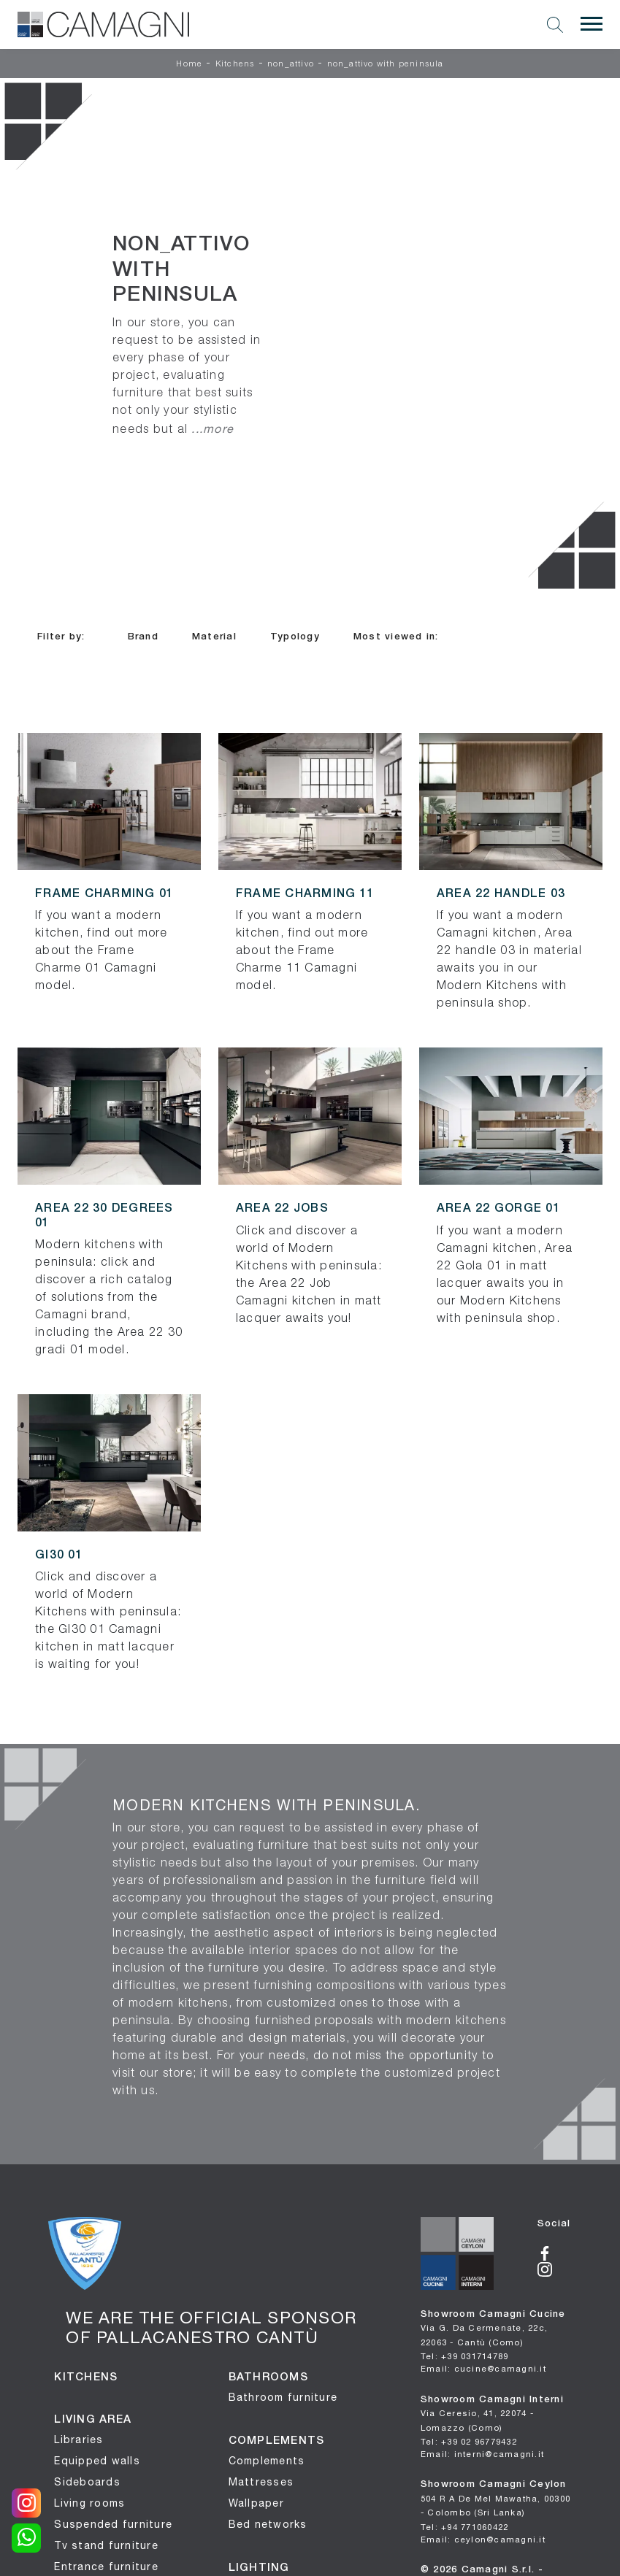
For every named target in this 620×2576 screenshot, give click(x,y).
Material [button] (214, 637)
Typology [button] (295, 637)
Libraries (78, 2439)
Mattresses (261, 2482)
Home (189, 64)
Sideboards (87, 2482)
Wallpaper (256, 2503)
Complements (267, 2461)
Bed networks (268, 2524)
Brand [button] (143, 637)
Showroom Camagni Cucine (493, 2328)
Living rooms (89, 2503)
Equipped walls (97, 2461)
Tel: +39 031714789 (465, 2356)
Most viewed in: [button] (396, 637)
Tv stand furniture (106, 2545)
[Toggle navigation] (591, 24)
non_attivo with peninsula (385, 64)
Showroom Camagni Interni (492, 2414)
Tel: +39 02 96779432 (469, 2441)
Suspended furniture (113, 2524)
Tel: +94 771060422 (465, 2526)
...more (212, 428)
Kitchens (235, 64)
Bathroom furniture (283, 2397)
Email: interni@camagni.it (482, 2453)
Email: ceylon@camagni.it (483, 2539)
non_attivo (290, 64)
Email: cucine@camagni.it (483, 2368)
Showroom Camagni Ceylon (495, 2498)
